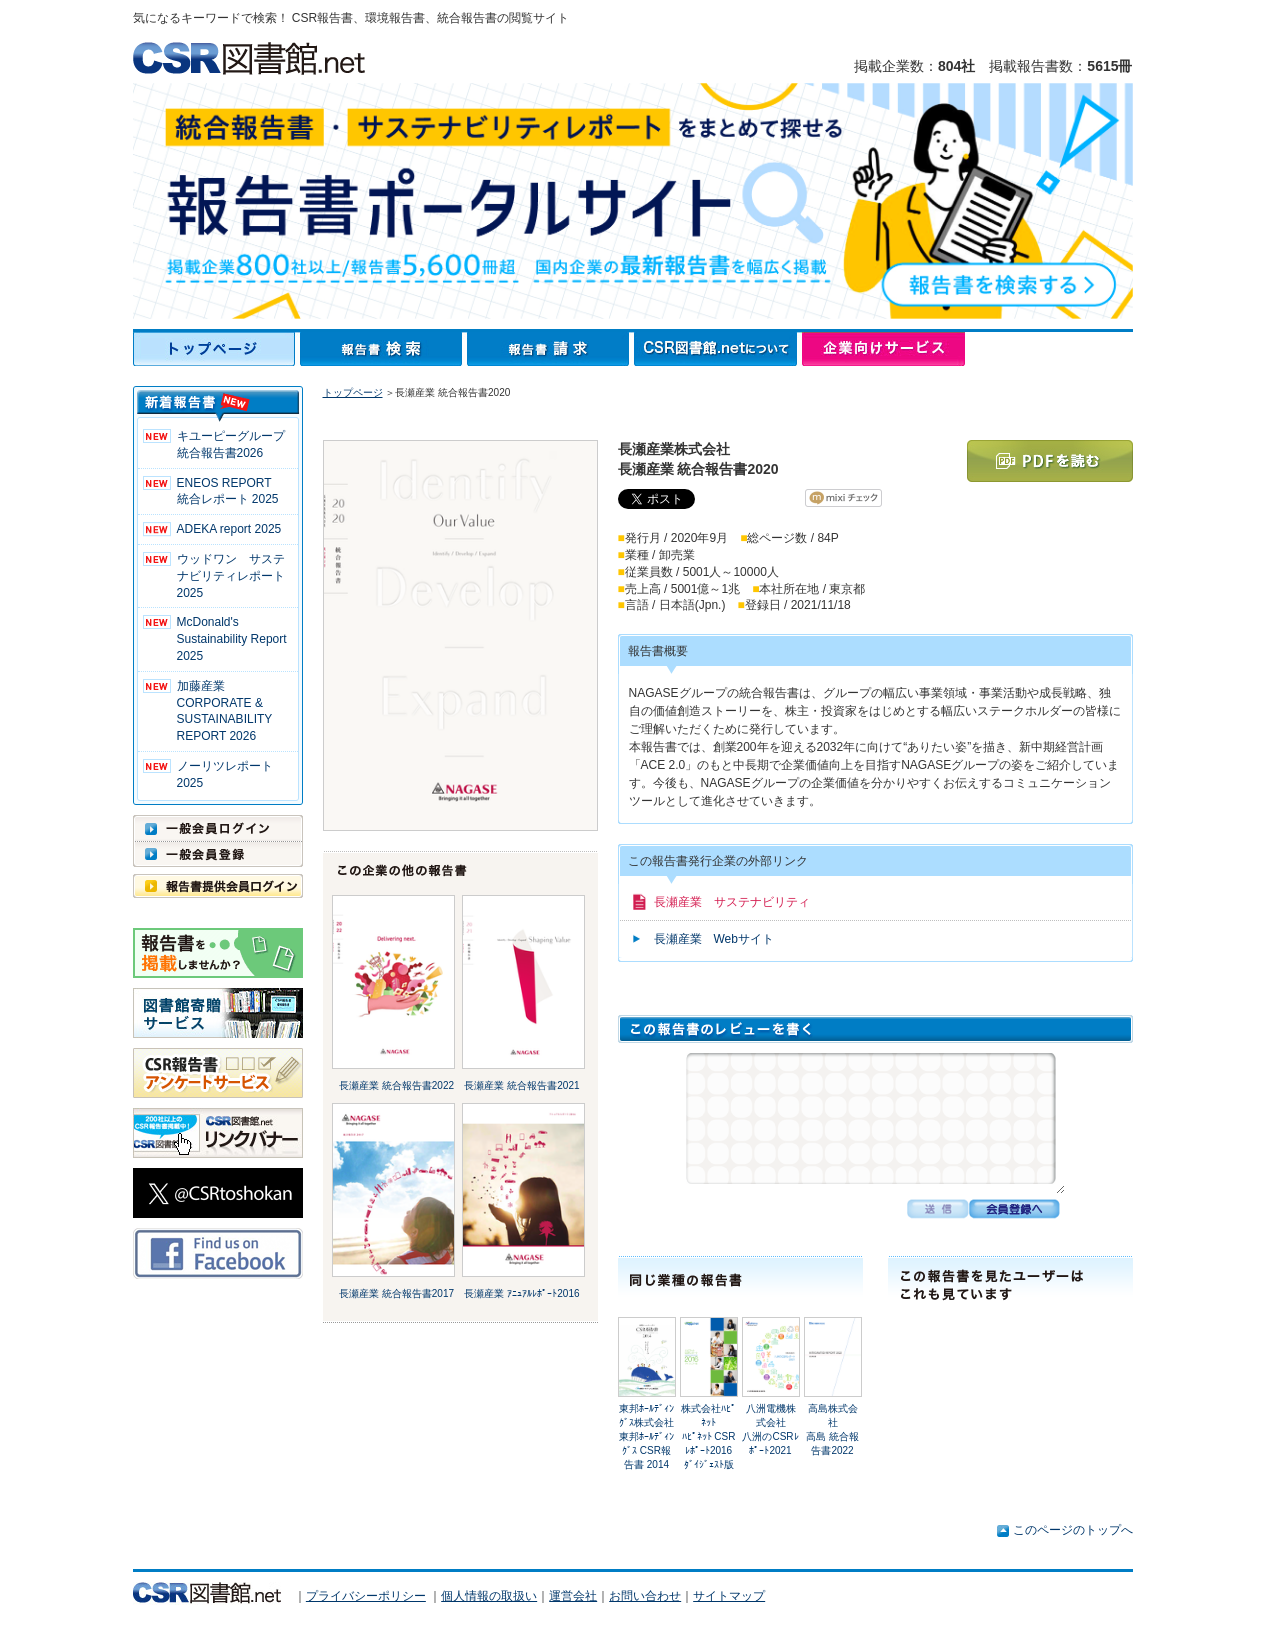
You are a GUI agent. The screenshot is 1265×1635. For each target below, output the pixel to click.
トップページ (216, 349)
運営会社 (573, 1596)
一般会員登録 (218, 854)
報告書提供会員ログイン (218, 886)
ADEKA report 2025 (229, 529)
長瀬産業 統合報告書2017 (396, 1293)
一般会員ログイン (218, 828)
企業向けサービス (883, 349)
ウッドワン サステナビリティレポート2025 (231, 576)
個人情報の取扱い (489, 1596)
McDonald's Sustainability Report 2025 (232, 639)
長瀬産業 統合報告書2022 (396, 1085)
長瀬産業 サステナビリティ (732, 902)
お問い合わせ (645, 1596)
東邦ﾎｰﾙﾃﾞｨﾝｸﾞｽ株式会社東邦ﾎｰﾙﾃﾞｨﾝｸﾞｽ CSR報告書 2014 (646, 1436)
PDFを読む (1050, 461)
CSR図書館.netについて (718, 349)
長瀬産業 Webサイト (714, 939)
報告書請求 (550, 349)
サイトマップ (729, 1596)
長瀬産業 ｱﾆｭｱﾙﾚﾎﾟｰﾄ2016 (521, 1293)
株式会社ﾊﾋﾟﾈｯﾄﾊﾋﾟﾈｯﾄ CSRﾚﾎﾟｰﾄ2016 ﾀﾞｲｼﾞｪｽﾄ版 (708, 1436)
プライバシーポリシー (366, 1596)
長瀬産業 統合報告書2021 (521, 1085)
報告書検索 (383, 349)
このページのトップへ (1073, 1530)
